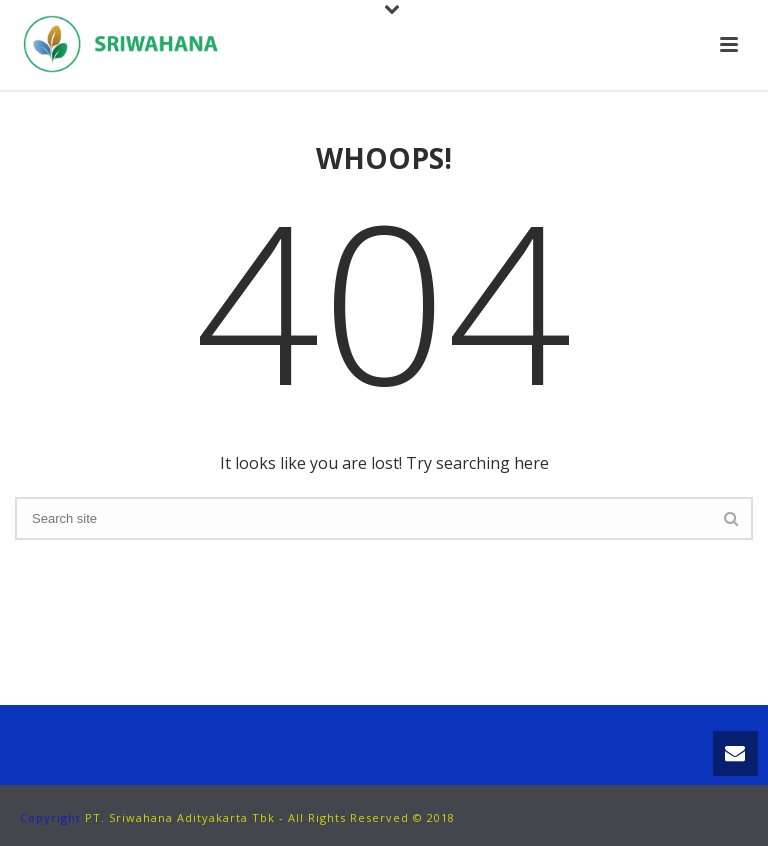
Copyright (50, 817)
